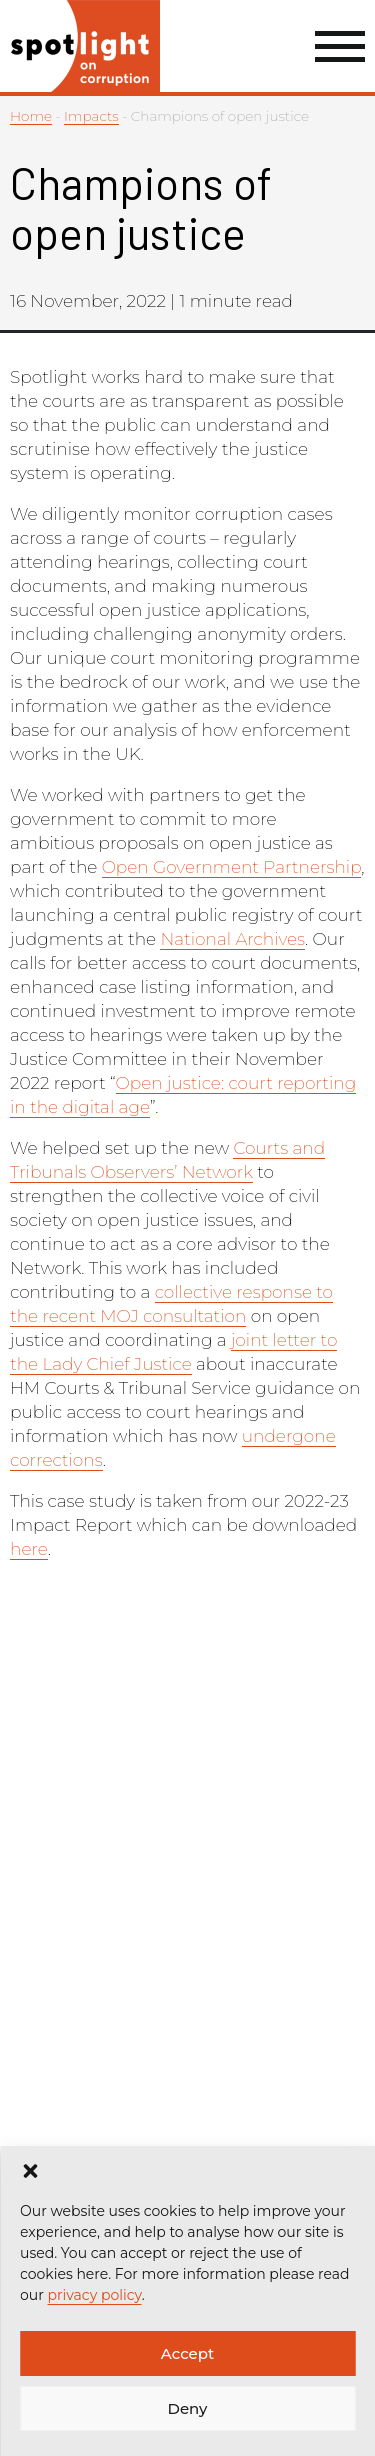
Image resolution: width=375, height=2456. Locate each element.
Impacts (91, 116)
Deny (188, 2408)
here (29, 1549)
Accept (187, 2353)
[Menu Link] (340, 46)
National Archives (232, 939)
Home (31, 116)
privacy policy (94, 2295)
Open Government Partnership (232, 867)
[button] (30, 2171)
